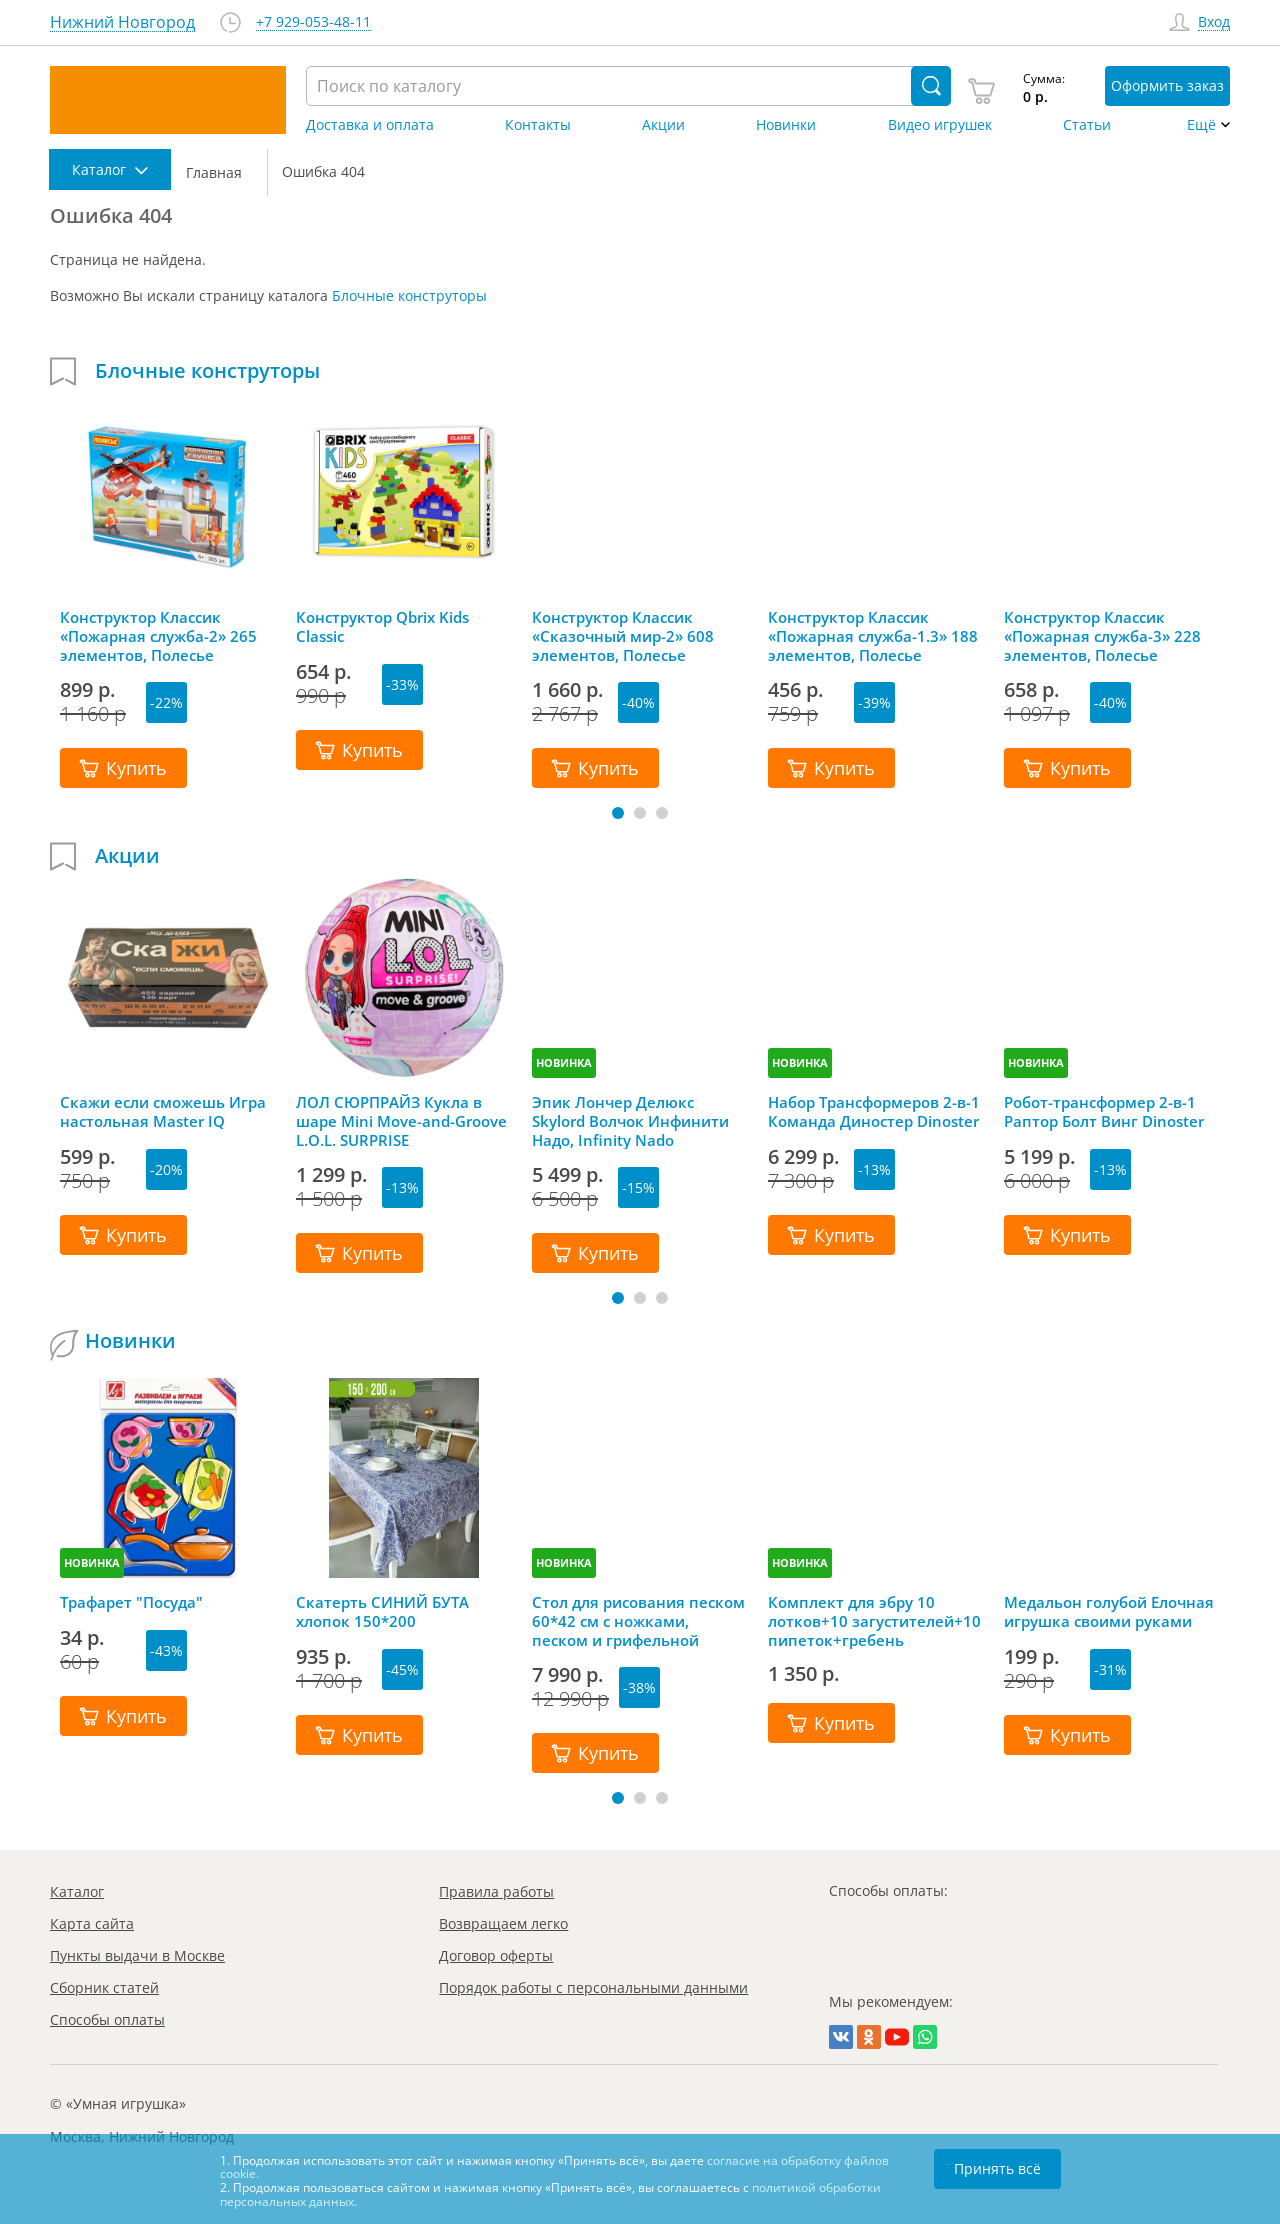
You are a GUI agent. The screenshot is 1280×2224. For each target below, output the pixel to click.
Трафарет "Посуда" (131, 1602)
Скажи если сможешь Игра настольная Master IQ (163, 1112)
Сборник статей (104, 1987)
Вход (1214, 22)
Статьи (1087, 125)
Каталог (77, 1891)
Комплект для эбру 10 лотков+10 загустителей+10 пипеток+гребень (874, 1621)
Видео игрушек (940, 125)
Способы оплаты (107, 2019)
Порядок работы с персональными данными (593, 1987)
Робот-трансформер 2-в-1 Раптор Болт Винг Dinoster (1104, 1112)
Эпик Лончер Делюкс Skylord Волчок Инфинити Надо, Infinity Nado (630, 1121)
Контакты (538, 125)
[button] (618, 813)
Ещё (1201, 125)
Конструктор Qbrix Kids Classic (382, 627)
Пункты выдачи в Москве (137, 1955)
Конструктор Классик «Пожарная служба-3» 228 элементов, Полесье (1102, 636)
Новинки (786, 125)
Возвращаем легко (503, 1923)
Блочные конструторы (409, 295)
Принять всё (997, 2168)
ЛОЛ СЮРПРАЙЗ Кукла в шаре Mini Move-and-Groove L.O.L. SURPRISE (401, 1121)
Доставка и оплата (370, 125)
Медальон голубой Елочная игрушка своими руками (1109, 1612)
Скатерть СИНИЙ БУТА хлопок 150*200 (382, 1612)
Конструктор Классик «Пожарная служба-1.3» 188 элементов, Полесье (873, 636)
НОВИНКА (564, 1062)
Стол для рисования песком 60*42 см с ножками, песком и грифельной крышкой (638, 1621)
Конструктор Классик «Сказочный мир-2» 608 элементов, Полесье (623, 636)
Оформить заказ (1167, 85)
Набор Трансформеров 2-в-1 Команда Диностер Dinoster (874, 1112)
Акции (663, 125)
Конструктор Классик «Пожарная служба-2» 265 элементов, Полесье (158, 636)
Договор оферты (496, 1955)
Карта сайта (92, 1923)
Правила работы (496, 1891)
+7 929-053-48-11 (313, 22)
